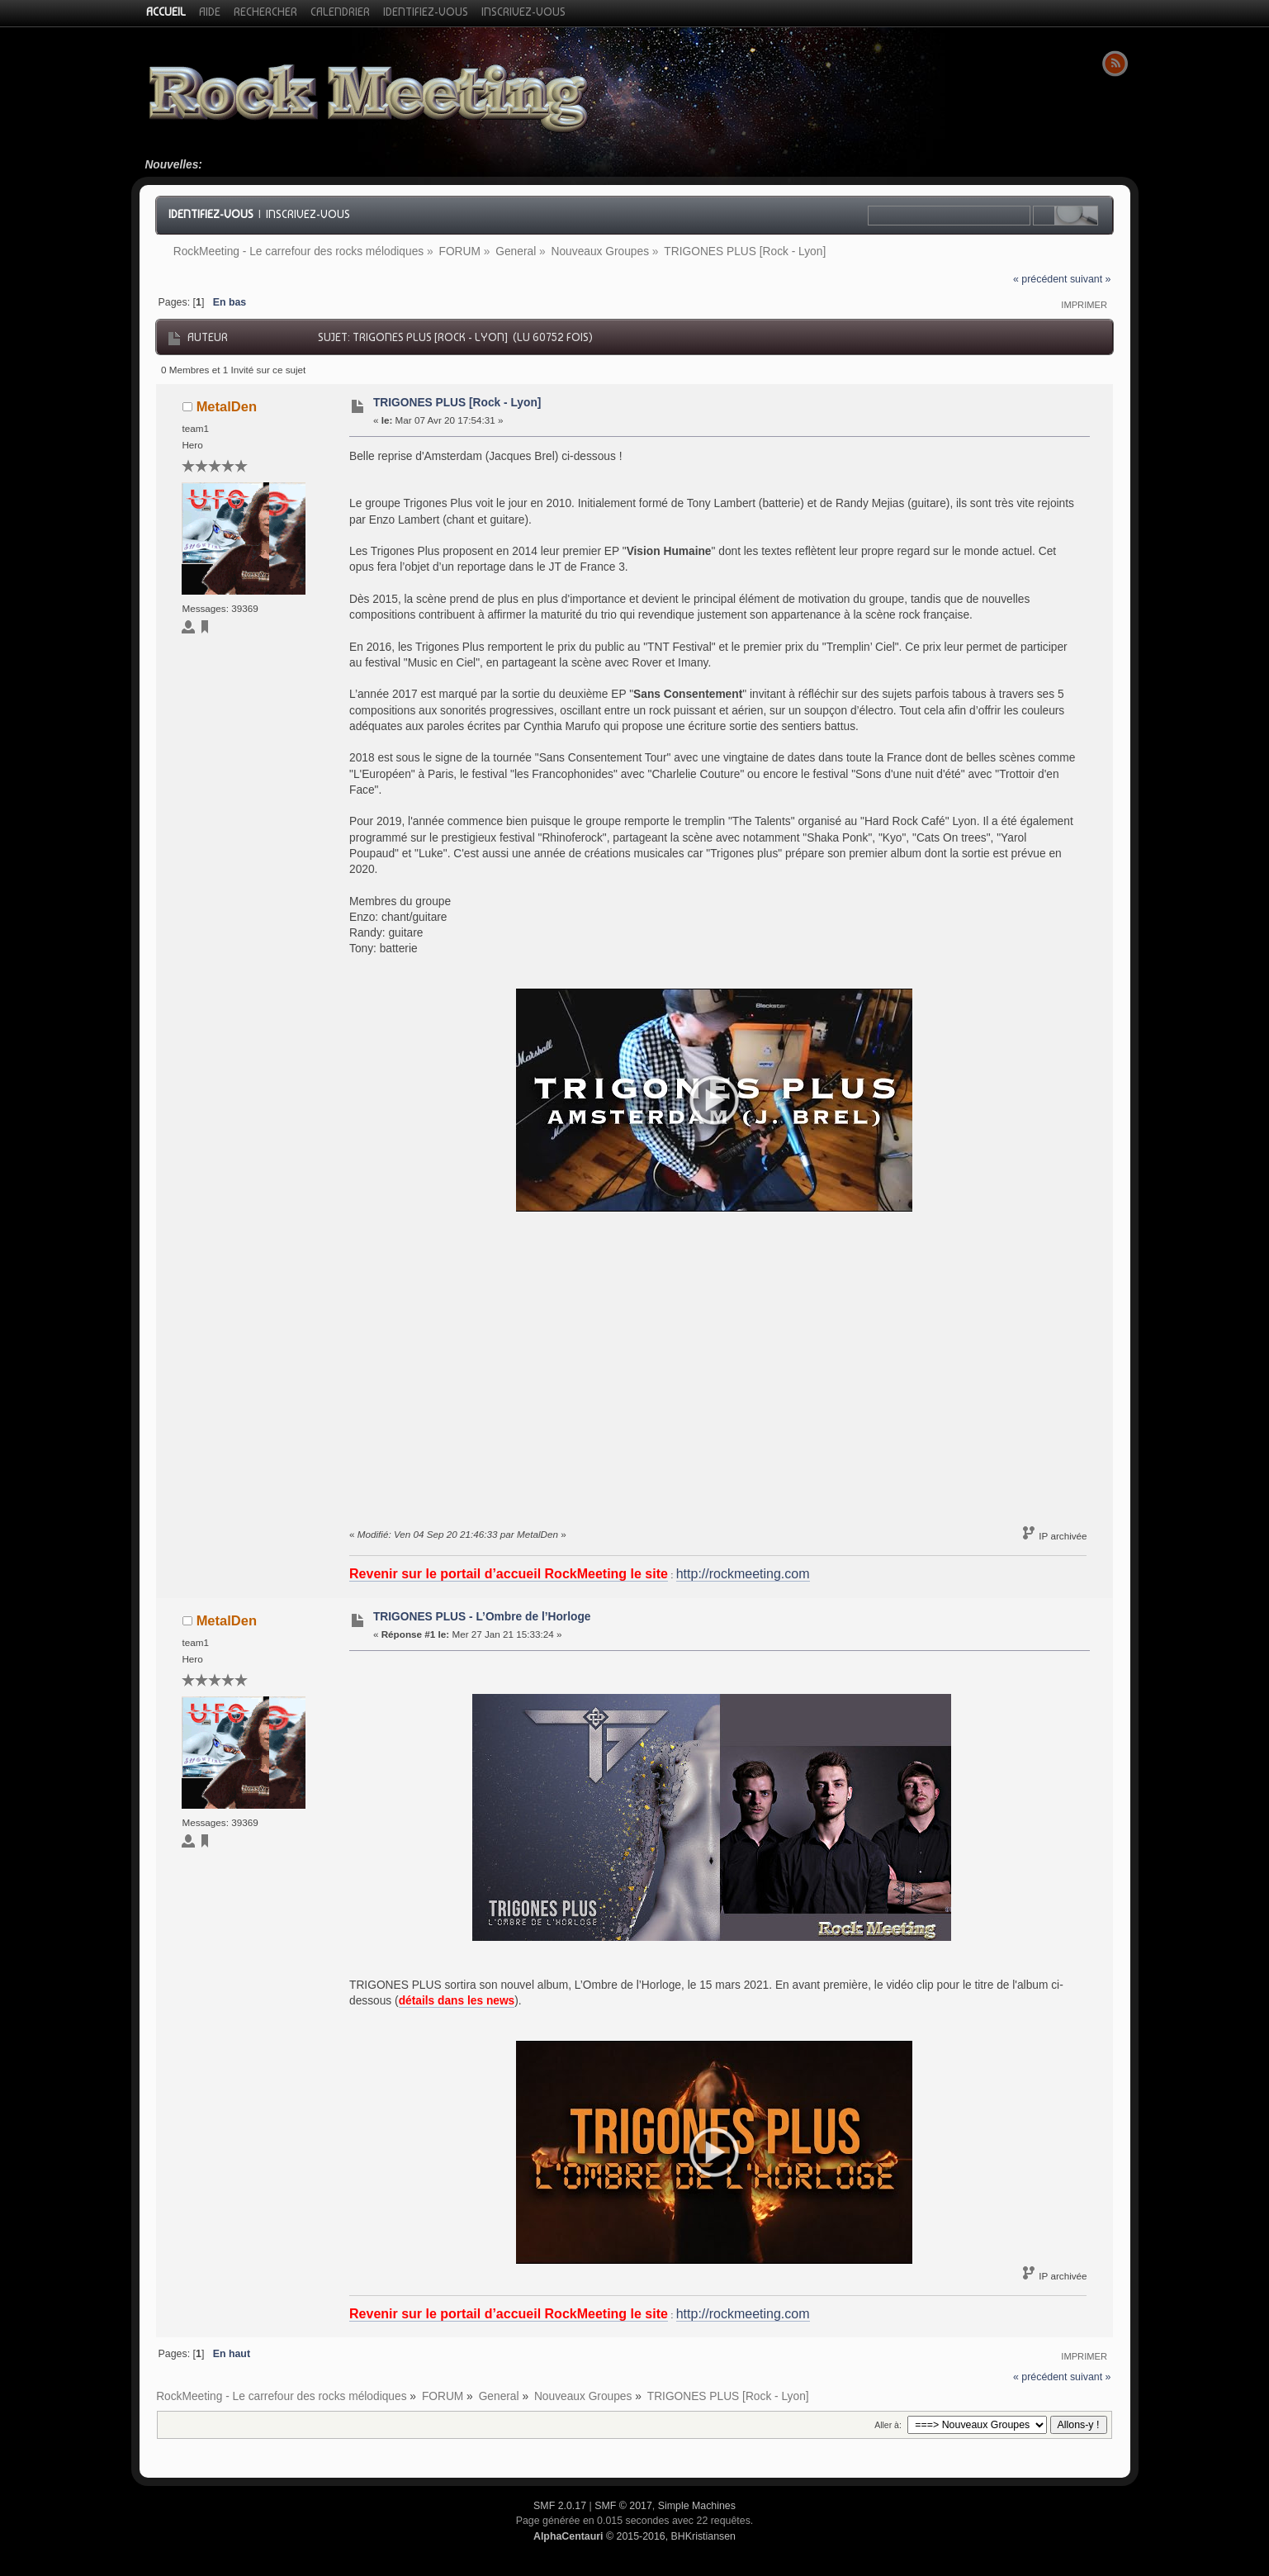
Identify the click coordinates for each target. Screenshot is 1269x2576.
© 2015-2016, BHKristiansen (634, 2536)
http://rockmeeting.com (743, 1574)
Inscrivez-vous (308, 214)
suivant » (1090, 279)
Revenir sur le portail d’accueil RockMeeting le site (508, 1574)
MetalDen (227, 406)
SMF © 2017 (623, 2506)
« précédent (1040, 279)
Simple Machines (697, 2506)
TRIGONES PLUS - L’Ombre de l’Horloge (482, 1617)
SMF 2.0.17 (559, 2506)
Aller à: (888, 2425)
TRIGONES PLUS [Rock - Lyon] (457, 402)
